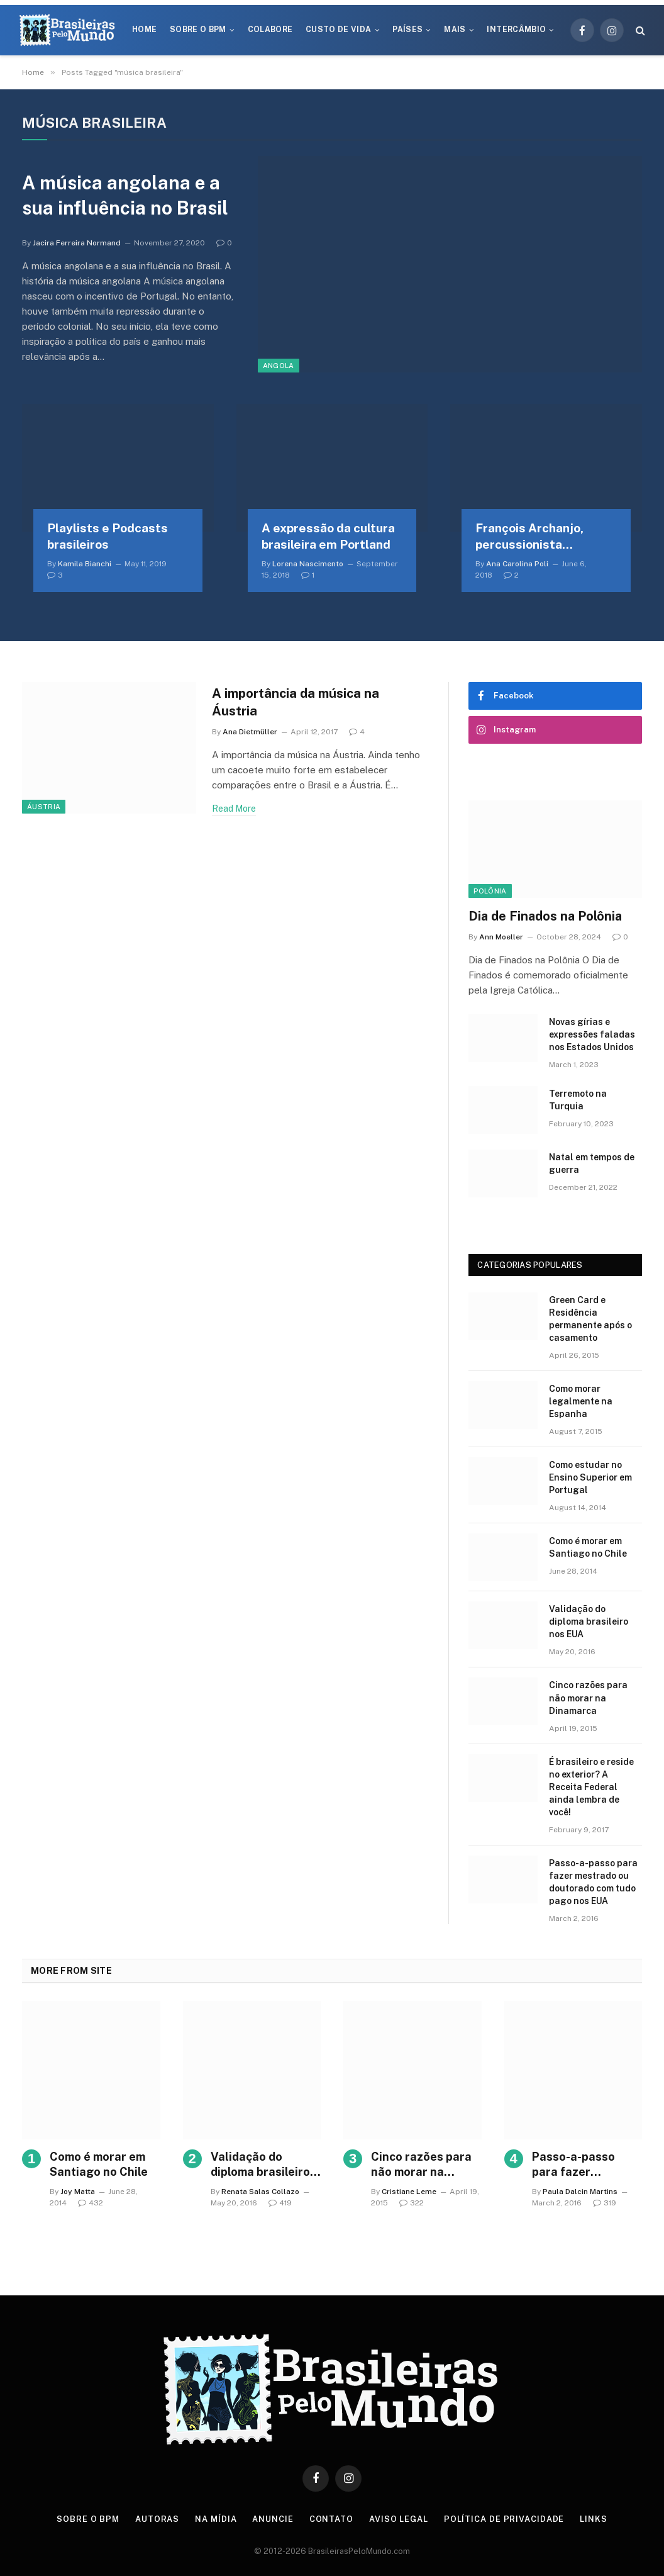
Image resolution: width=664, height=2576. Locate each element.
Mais (454, 29)
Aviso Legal (399, 2519)
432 (90, 2202)
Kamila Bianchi (84, 563)
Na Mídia (216, 2519)
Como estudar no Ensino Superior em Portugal (590, 1477)
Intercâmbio (516, 29)
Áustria (43, 806)
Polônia (489, 891)
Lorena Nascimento (307, 563)
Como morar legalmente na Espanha (580, 1401)
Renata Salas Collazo (260, 2191)
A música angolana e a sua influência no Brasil (126, 195)
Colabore (270, 29)
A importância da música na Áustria (298, 703)
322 (411, 2202)
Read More (234, 810)
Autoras (157, 2519)
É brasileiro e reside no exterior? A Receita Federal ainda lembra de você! (591, 1787)
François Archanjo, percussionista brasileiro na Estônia (534, 537)
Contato (332, 2519)
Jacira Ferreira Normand (77, 243)
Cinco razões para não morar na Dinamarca (588, 1697)
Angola (278, 365)
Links (595, 2519)
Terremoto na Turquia (578, 1100)
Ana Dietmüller (250, 733)
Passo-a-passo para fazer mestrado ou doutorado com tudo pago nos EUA (593, 1882)
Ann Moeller (501, 936)
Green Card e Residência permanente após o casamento (590, 1319)
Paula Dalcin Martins (580, 2191)
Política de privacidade (505, 2519)
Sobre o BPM (198, 29)
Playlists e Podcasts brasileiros (107, 536)
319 (604, 2202)
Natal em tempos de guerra (591, 1163)
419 (280, 2202)
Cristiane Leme (409, 2191)
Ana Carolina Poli (517, 563)
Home (144, 29)
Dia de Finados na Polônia (545, 916)
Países (407, 29)
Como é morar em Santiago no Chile (588, 1547)
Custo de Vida (339, 29)
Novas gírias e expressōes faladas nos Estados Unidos (592, 1034)
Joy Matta (77, 2191)
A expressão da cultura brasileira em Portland (328, 536)
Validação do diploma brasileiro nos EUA (588, 1621)
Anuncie (273, 2519)
